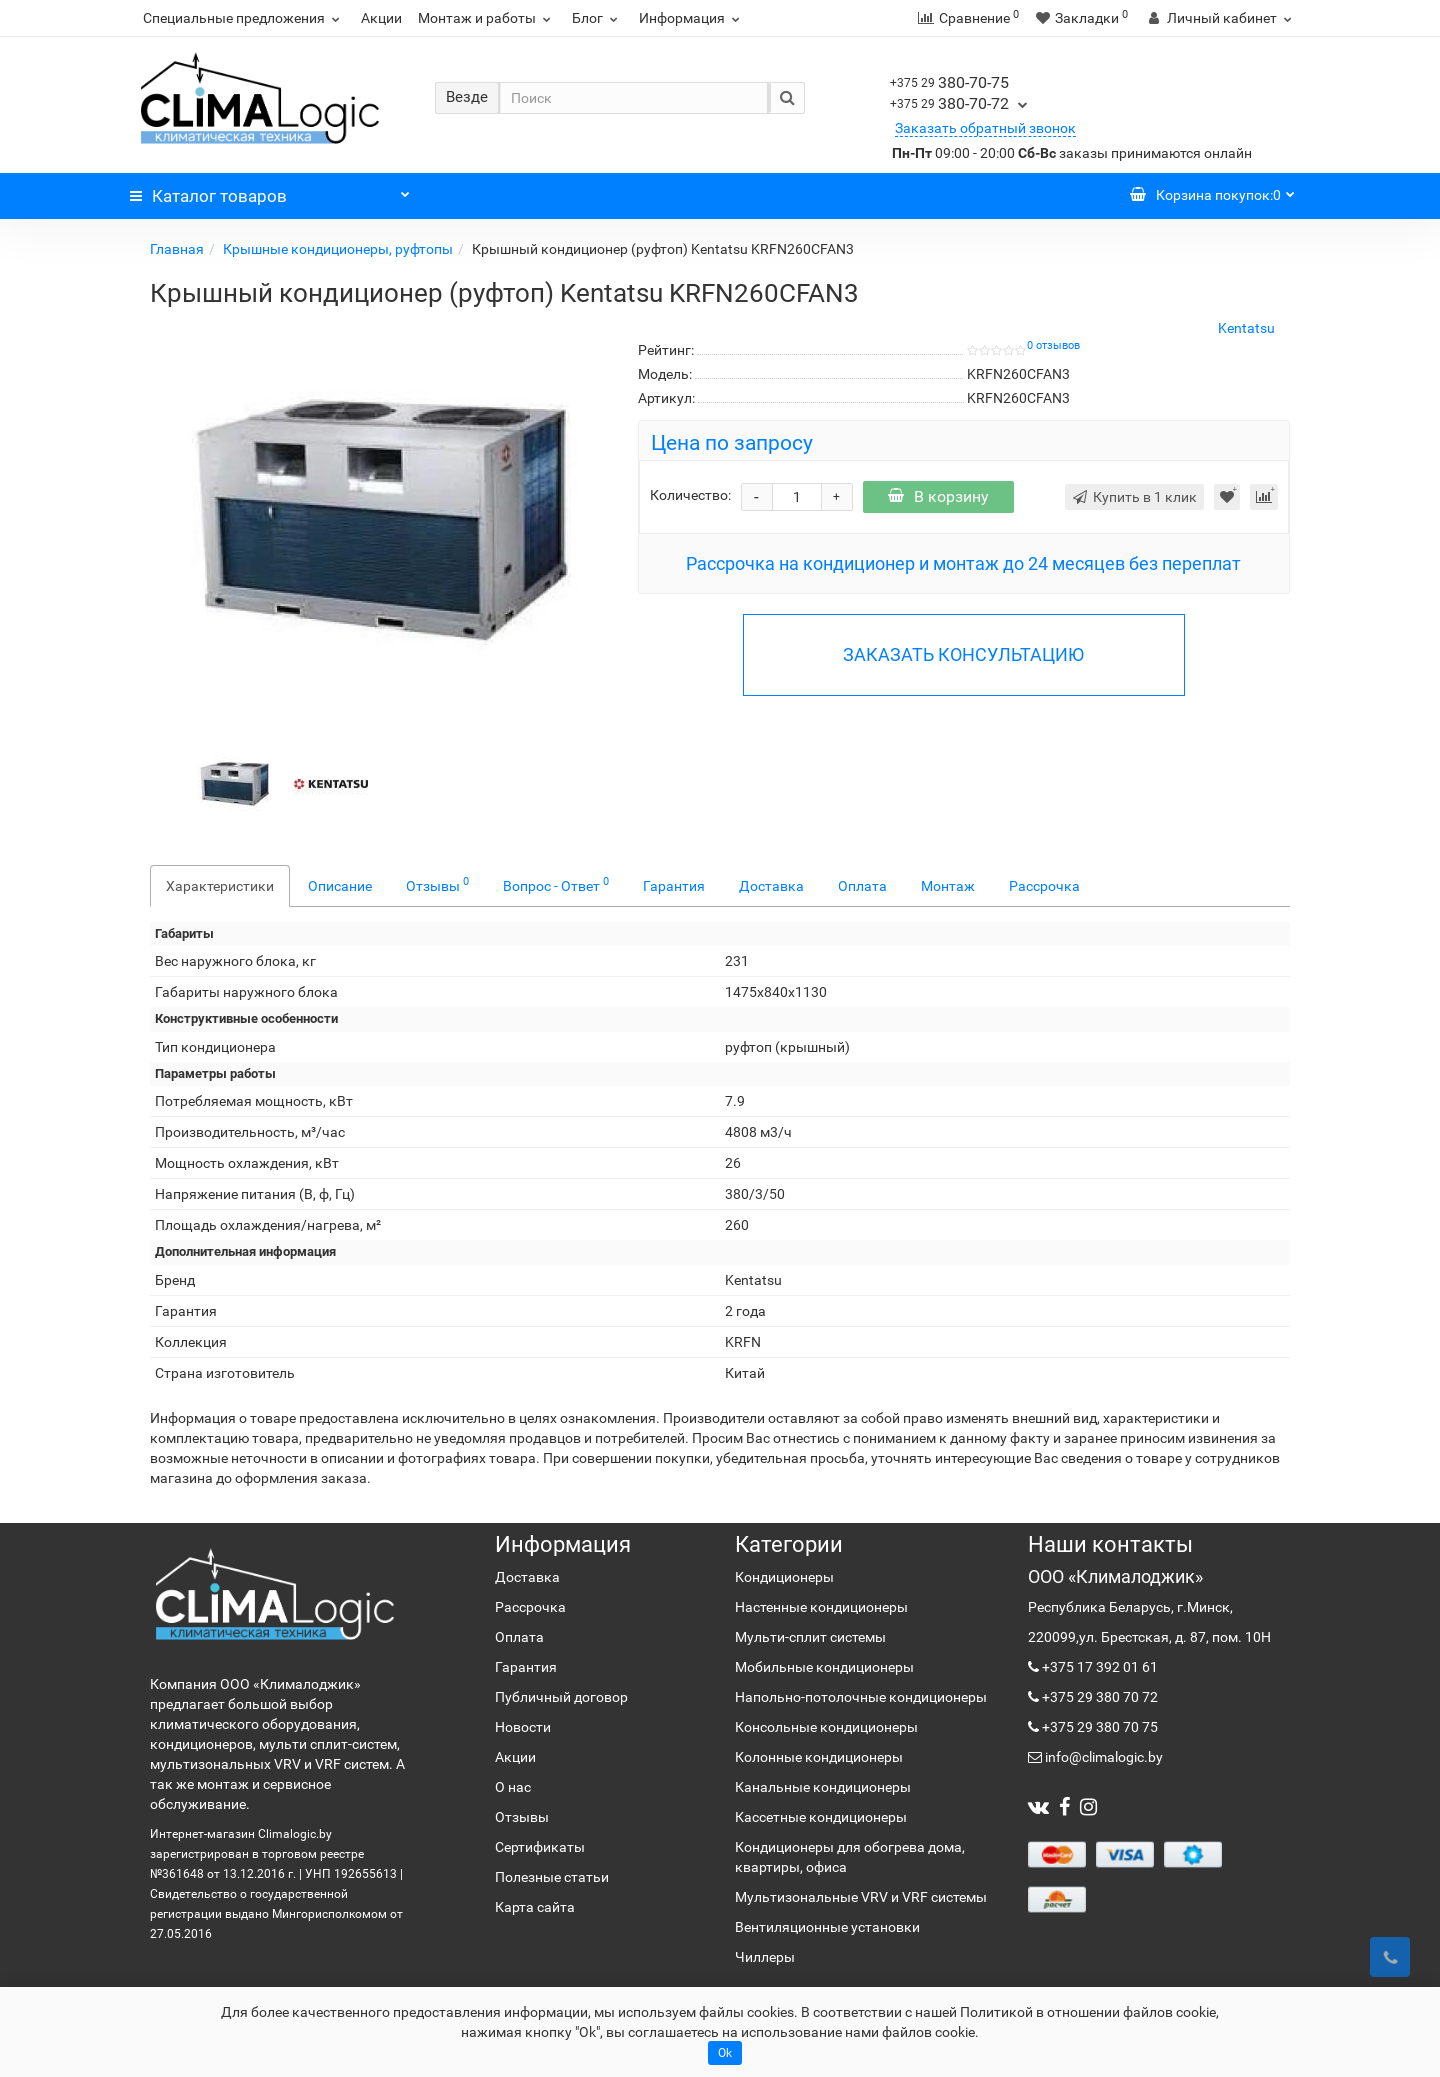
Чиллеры (765, 1957)
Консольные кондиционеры (826, 1727)
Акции (381, 18)
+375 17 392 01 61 (1098, 1667)
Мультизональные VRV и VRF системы (861, 1897)
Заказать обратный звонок (985, 128)
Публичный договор (561, 1697)
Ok (725, 2053)
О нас (513, 1787)
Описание (340, 886)
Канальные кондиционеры (823, 1787)
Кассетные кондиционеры (821, 1817)
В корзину (938, 496)
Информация (692, 18)
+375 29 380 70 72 (1098, 1697)
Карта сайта (535, 1907)
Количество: (690, 495)
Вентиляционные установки (827, 1927)
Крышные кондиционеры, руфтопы (338, 249)
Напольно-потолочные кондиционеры (861, 1697)
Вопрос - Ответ (556, 884)
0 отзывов (1053, 345)
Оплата (862, 886)
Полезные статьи (552, 1877)
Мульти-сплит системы (810, 1637)
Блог (597, 18)
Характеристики (220, 886)
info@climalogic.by (1102, 1757)
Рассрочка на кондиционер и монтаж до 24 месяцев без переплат (963, 563)
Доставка (771, 886)
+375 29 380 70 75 (1098, 1727)
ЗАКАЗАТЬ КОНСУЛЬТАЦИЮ (963, 654)
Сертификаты (540, 1847)
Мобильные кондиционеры (824, 1667)
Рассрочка (1044, 886)
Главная (177, 249)
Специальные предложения (244, 18)
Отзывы (437, 884)
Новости (523, 1727)
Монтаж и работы (487, 18)
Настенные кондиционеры (821, 1607)
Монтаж (948, 886)
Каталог (270, 191)
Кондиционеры (784, 1577)
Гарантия (674, 886)
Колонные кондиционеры (819, 1757)
